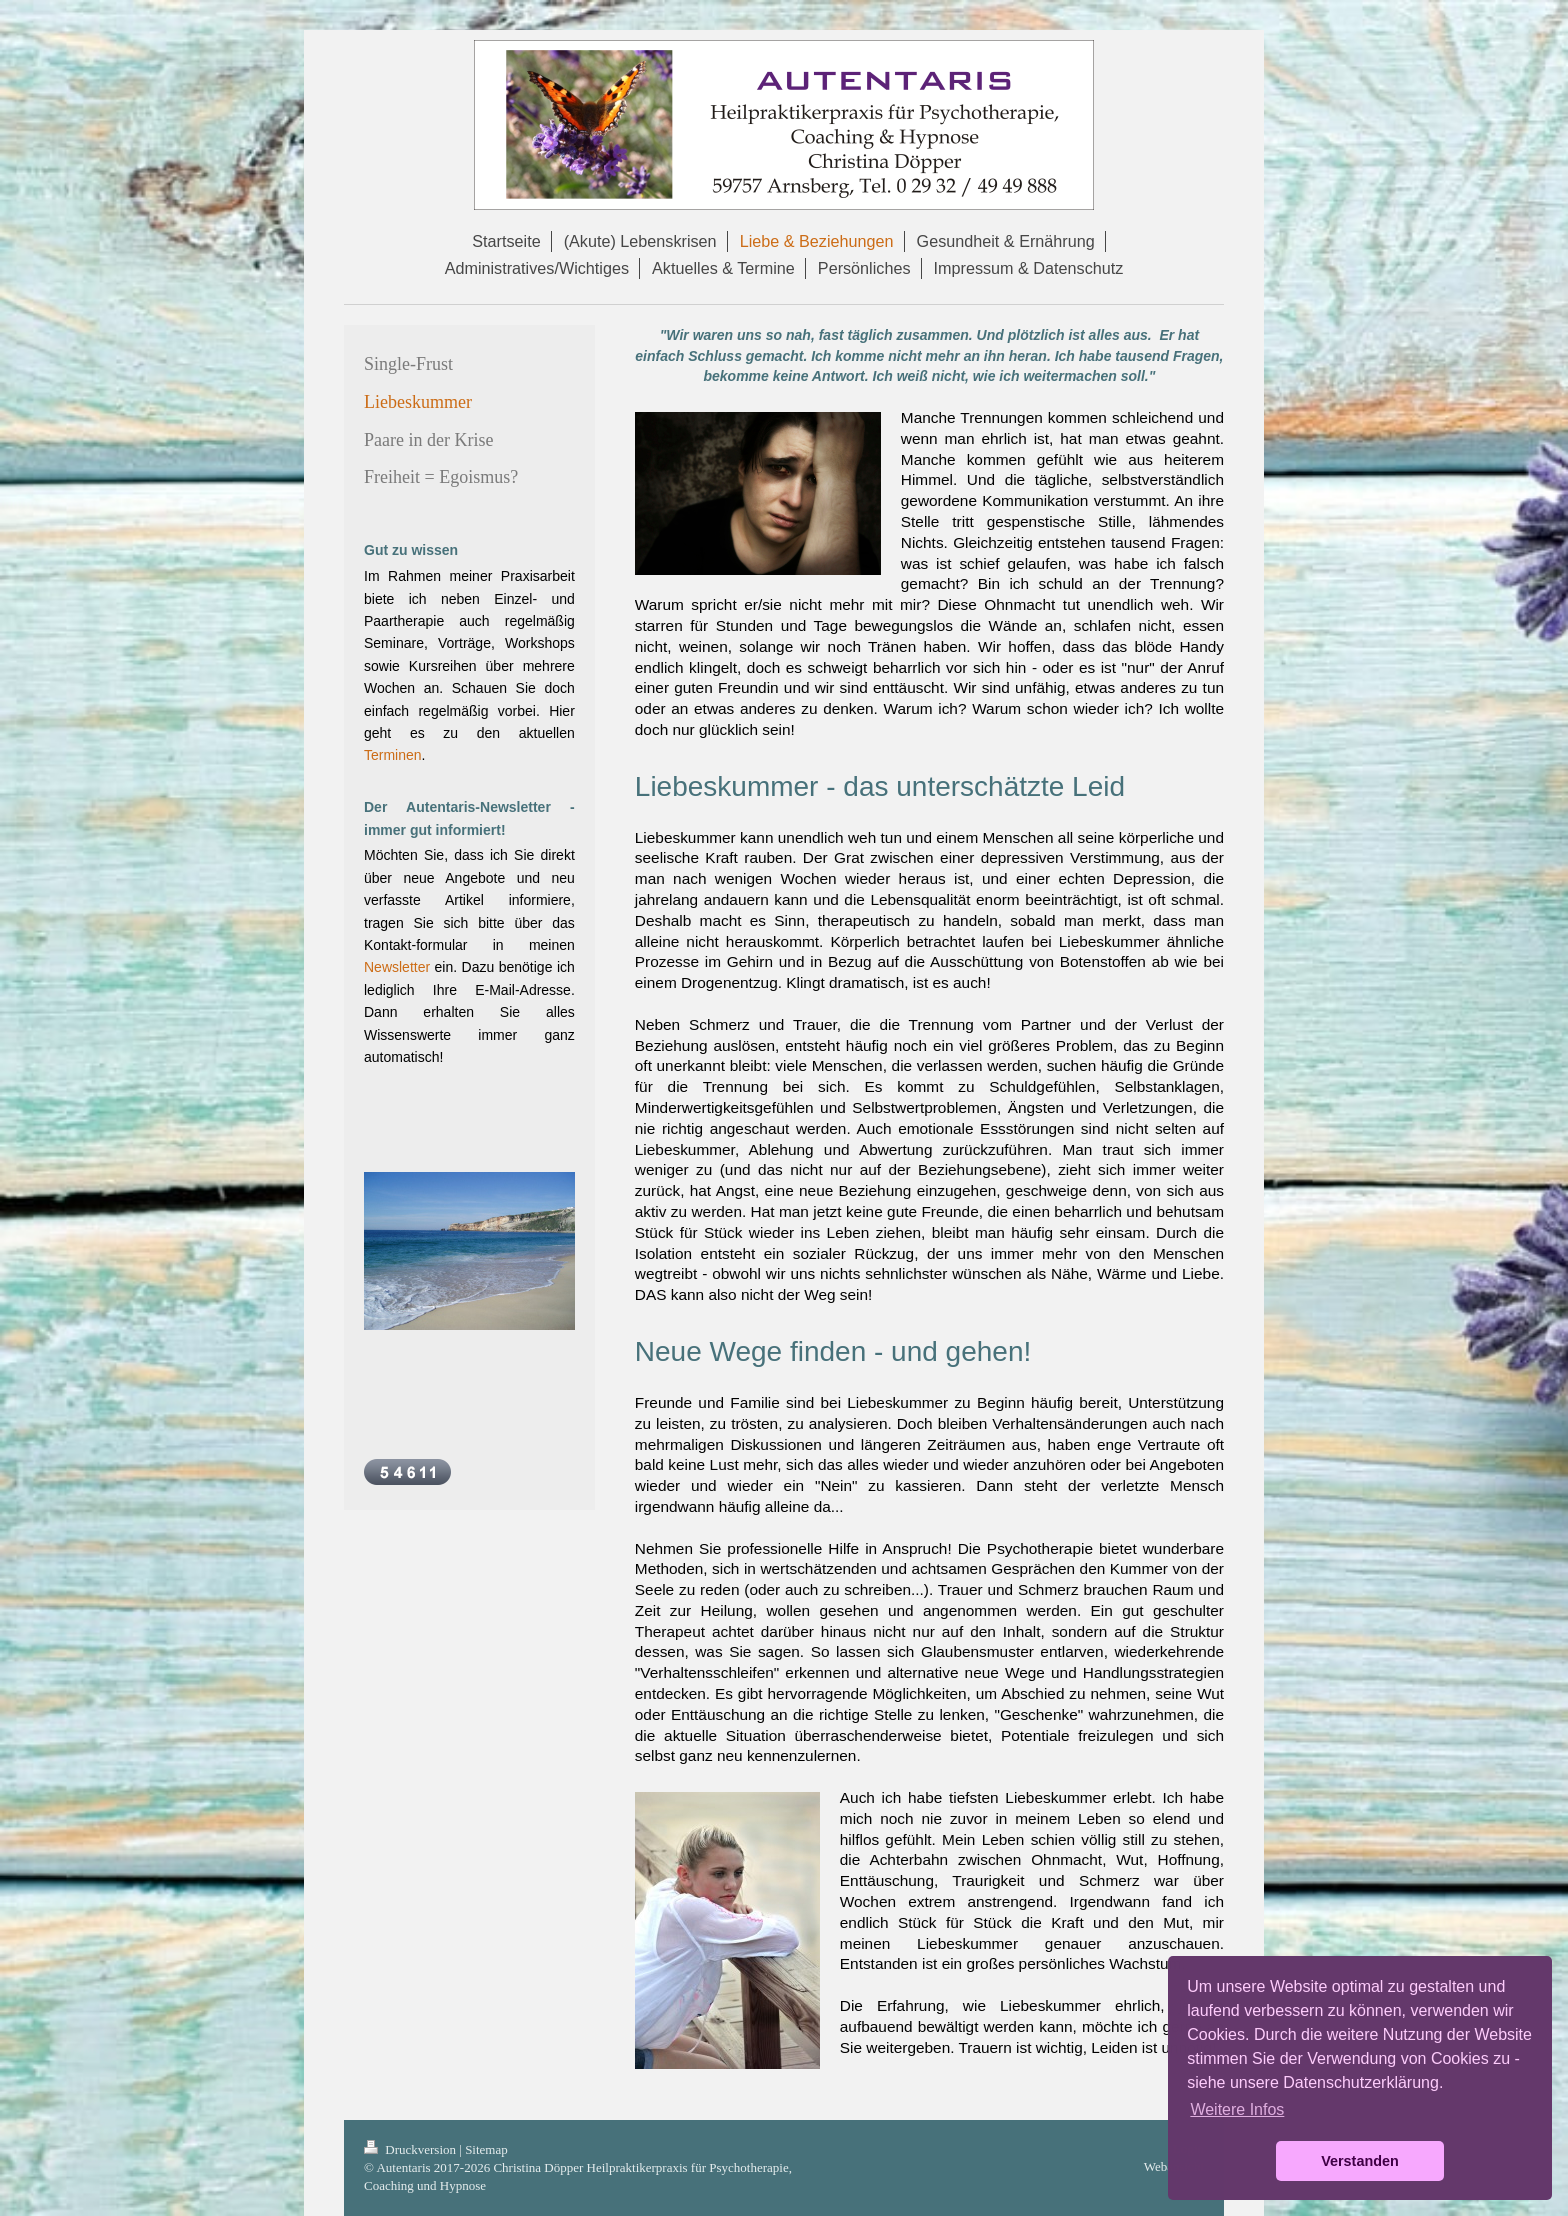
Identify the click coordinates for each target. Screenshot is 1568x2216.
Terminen (393, 755)
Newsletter (397, 967)
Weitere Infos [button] (1237, 2109)
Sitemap (486, 2149)
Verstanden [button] (1360, 2161)
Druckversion (411, 2149)
